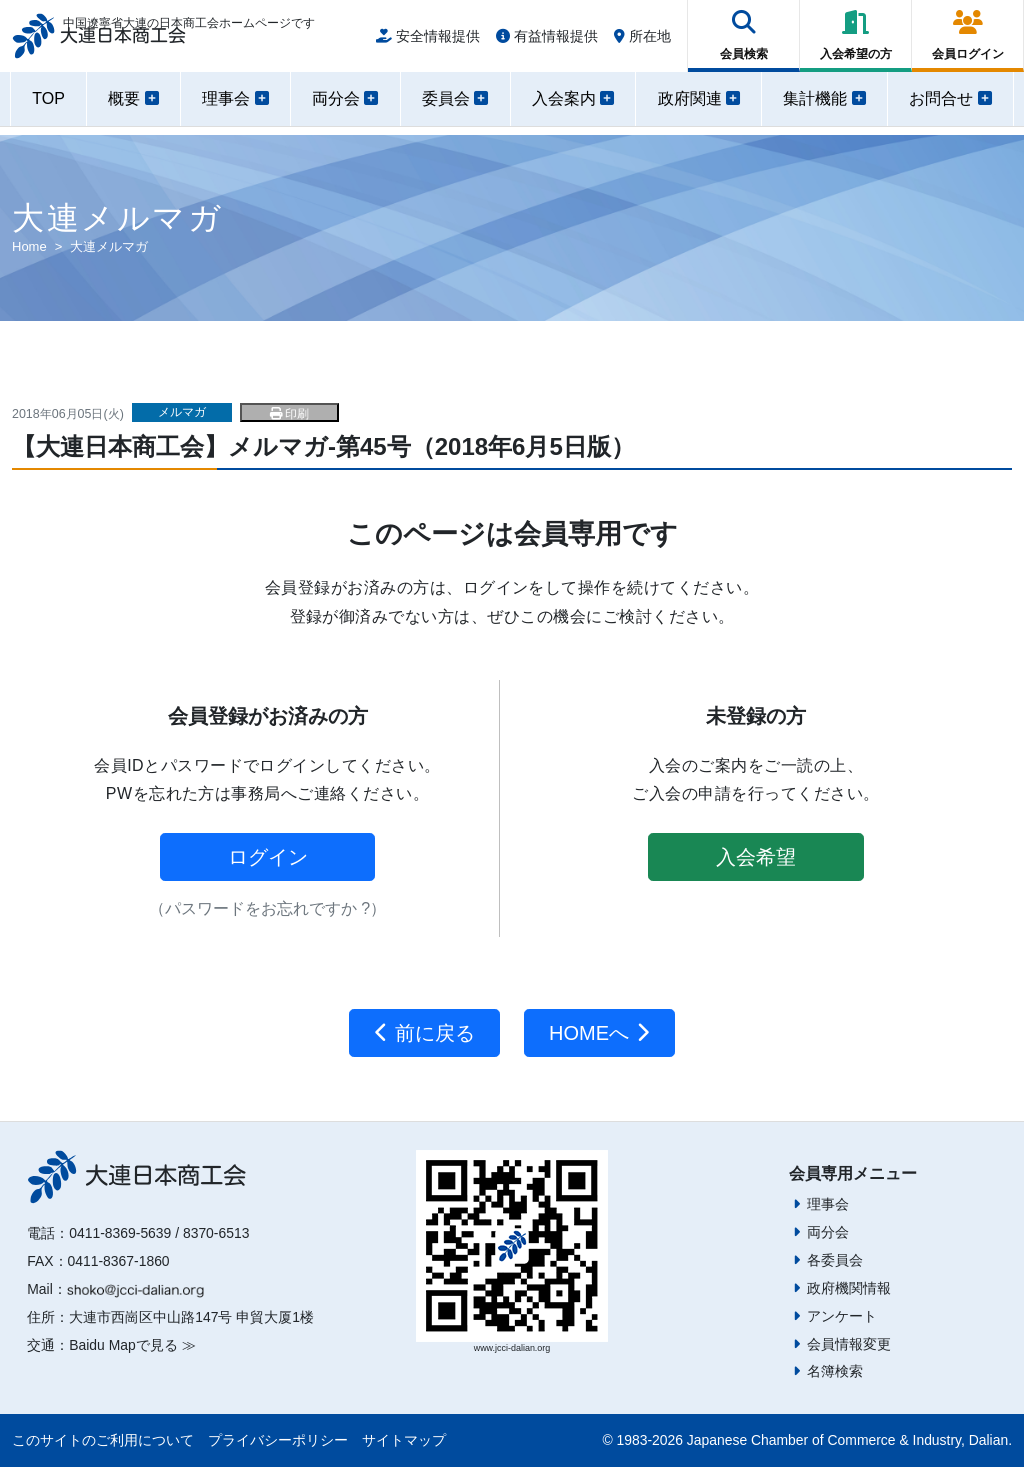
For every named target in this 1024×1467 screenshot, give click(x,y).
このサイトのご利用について (103, 1440)
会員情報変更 (849, 1344)
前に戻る (424, 1033)
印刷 (289, 414)
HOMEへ (599, 1033)
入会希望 (756, 857)
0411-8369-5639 (120, 1233)
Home (29, 246)
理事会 (828, 1204)
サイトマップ (404, 1440)
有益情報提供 (547, 42)
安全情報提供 (428, 42)
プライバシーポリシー (278, 1440)
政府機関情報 (849, 1288)
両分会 (828, 1232)
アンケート (842, 1316)
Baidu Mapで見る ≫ (132, 1345)
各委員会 (835, 1260)
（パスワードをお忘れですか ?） (267, 908)
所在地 (642, 42)
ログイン (268, 857)
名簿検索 (835, 1371)
